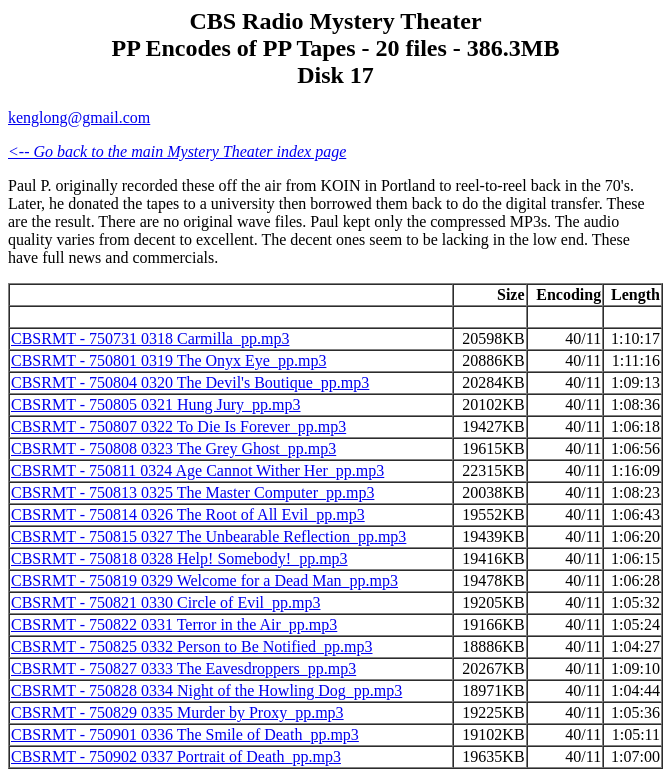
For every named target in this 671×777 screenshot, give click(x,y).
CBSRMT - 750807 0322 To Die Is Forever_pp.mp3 (178, 426)
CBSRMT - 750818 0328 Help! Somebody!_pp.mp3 (179, 558)
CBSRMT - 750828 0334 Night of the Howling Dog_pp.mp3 (206, 690)
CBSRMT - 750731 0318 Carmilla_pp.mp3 (150, 338)
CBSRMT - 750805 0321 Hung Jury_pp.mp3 (156, 404)
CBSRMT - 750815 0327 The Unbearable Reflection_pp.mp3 (208, 536)
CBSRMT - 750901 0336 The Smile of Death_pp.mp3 (185, 734)
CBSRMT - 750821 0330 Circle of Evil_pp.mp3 (165, 602)
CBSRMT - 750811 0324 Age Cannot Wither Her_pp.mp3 (197, 470)
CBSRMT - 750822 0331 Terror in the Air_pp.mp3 (174, 624)
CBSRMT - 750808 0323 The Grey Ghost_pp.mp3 (173, 448)
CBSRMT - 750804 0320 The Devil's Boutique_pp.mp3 (190, 382)
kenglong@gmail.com (79, 117)
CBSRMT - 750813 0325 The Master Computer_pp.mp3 (192, 492)
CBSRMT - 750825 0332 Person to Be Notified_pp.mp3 (192, 646)
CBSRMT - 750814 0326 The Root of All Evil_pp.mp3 (188, 514)
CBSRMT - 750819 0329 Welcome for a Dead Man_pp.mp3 (204, 580)
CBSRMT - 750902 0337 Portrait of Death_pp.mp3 (176, 756)
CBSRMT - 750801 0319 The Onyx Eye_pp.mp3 (168, 360)
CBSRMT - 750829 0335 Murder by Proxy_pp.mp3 (177, 712)
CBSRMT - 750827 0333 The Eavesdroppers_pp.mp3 (183, 668)
